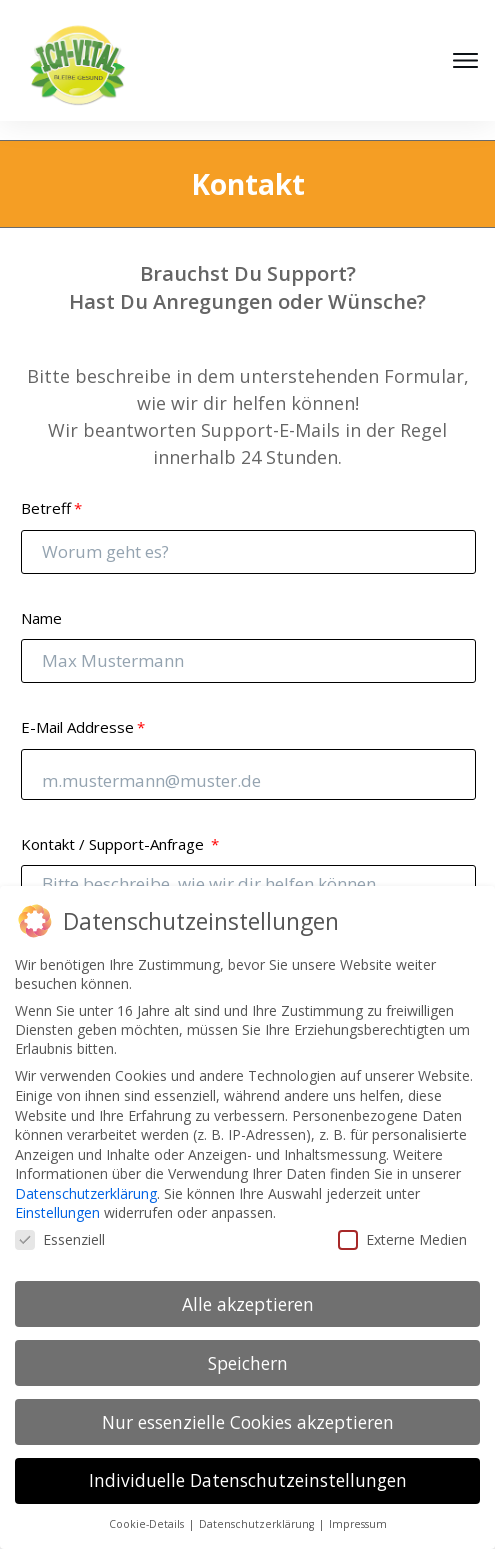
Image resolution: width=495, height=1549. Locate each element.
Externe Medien (402, 1239)
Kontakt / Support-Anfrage (114, 825)
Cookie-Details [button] (148, 1524)
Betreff (46, 489)
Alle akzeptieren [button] (248, 1304)
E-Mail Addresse (77, 708)
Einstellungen (57, 1212)
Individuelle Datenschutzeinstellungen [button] (248, 1480)
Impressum (358, 1524)
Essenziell (60, 1239)
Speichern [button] (248, 1363)
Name (41, 599)
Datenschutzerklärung (86, 1193)
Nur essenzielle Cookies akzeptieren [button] (248, 1422)
